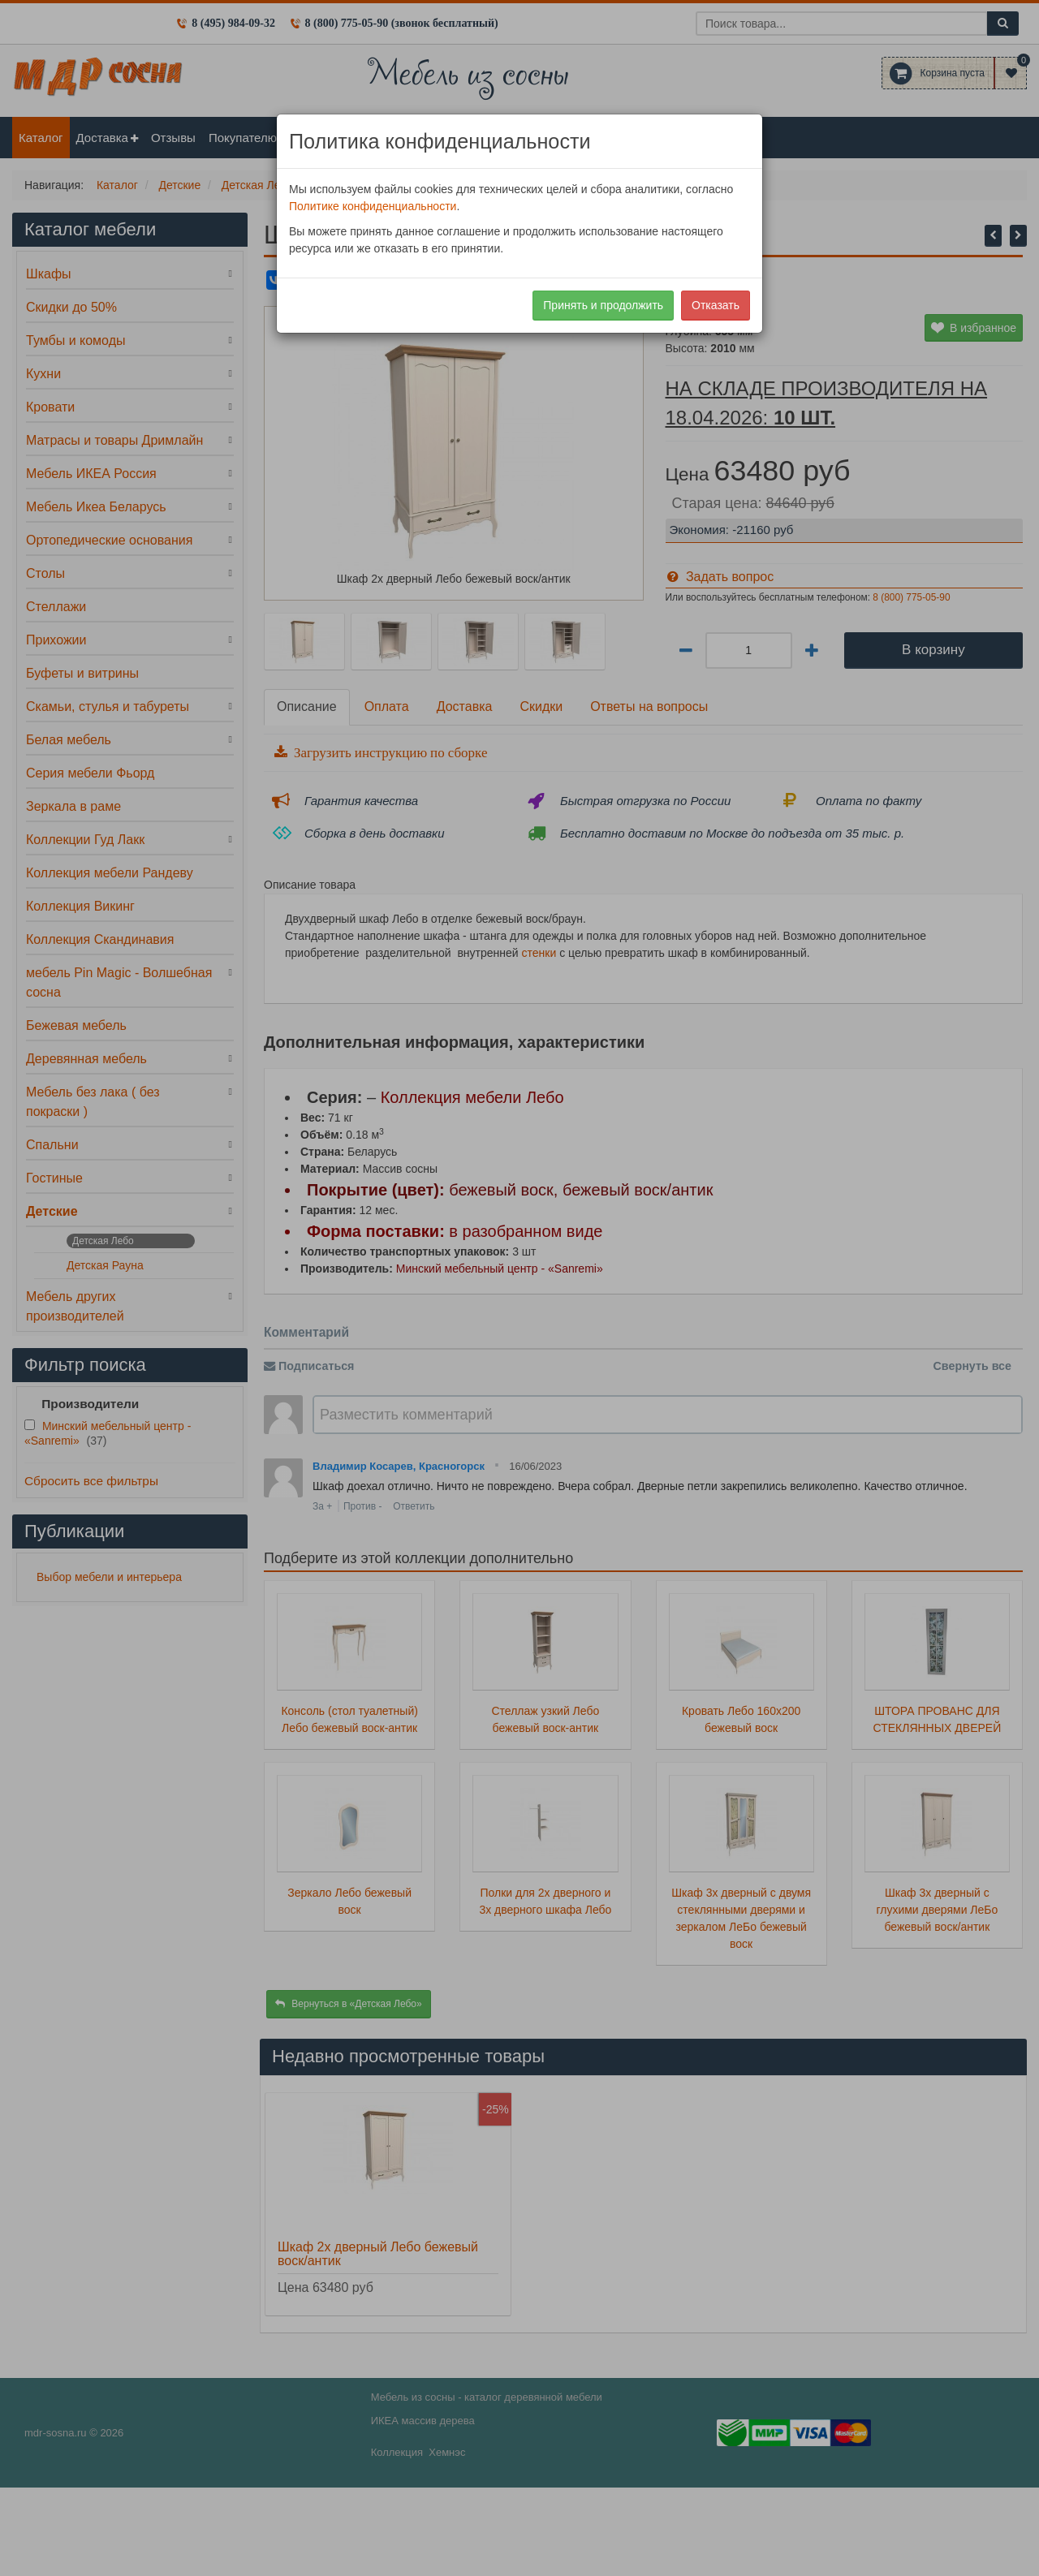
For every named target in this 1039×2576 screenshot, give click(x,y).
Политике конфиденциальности (372, 206)
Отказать (715, 305)
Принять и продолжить (603, 305)
